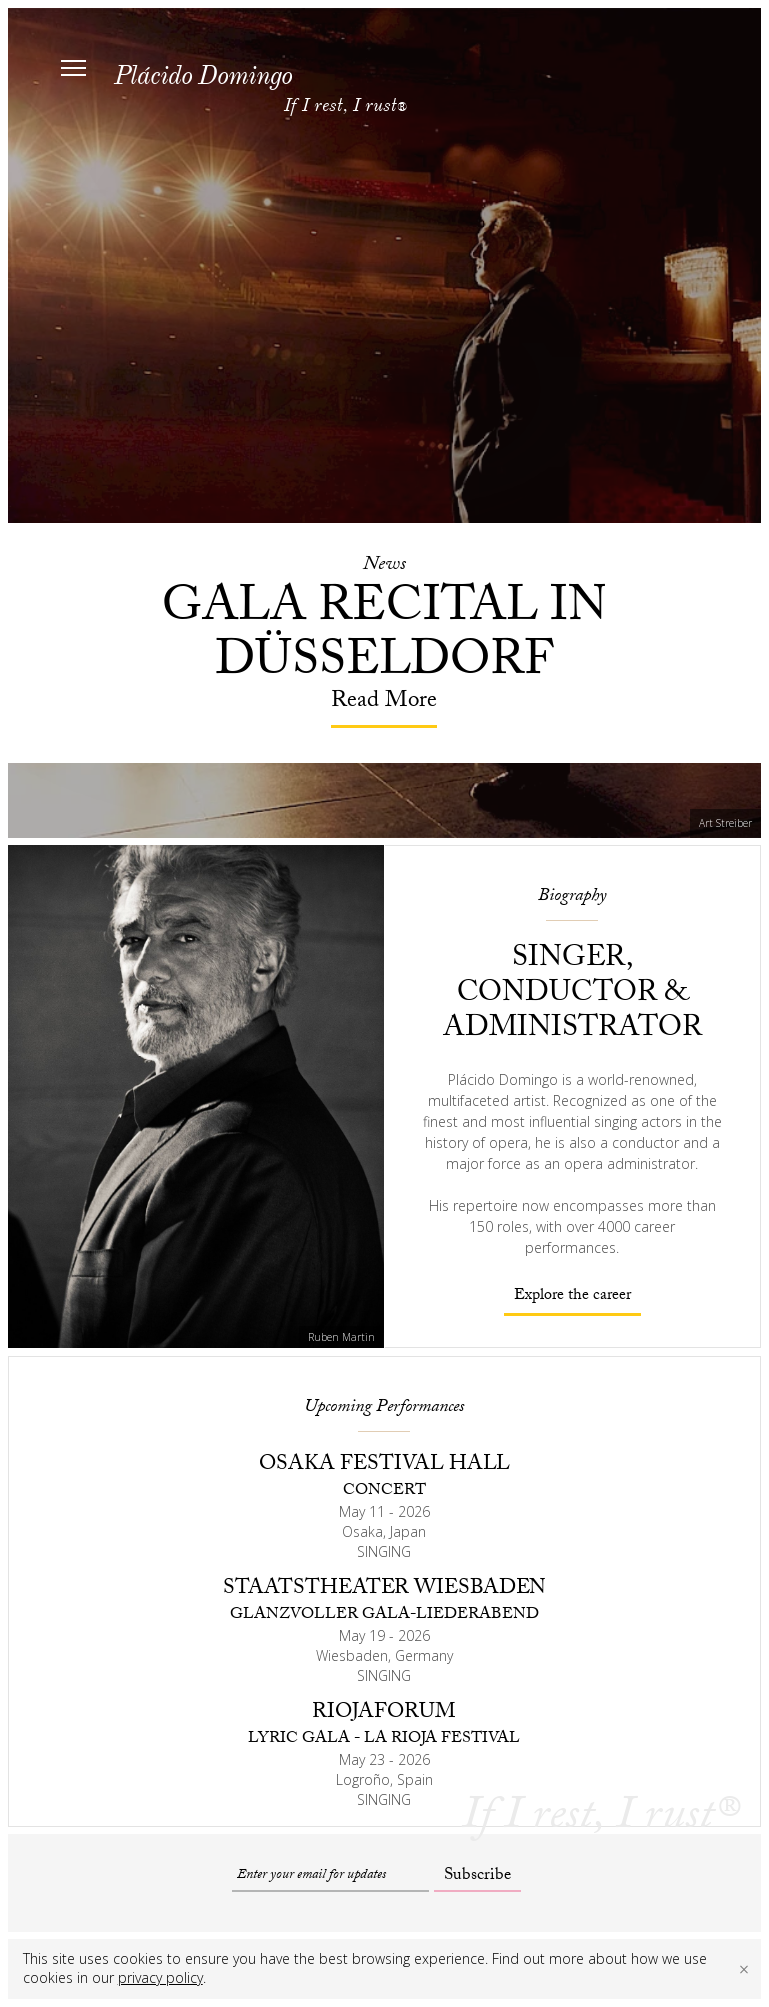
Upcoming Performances (384, 1408)
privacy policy (160, 1977)
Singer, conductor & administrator (572, 995)
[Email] (330, 1876)
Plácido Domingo (203, 75)
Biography (572, 897)
